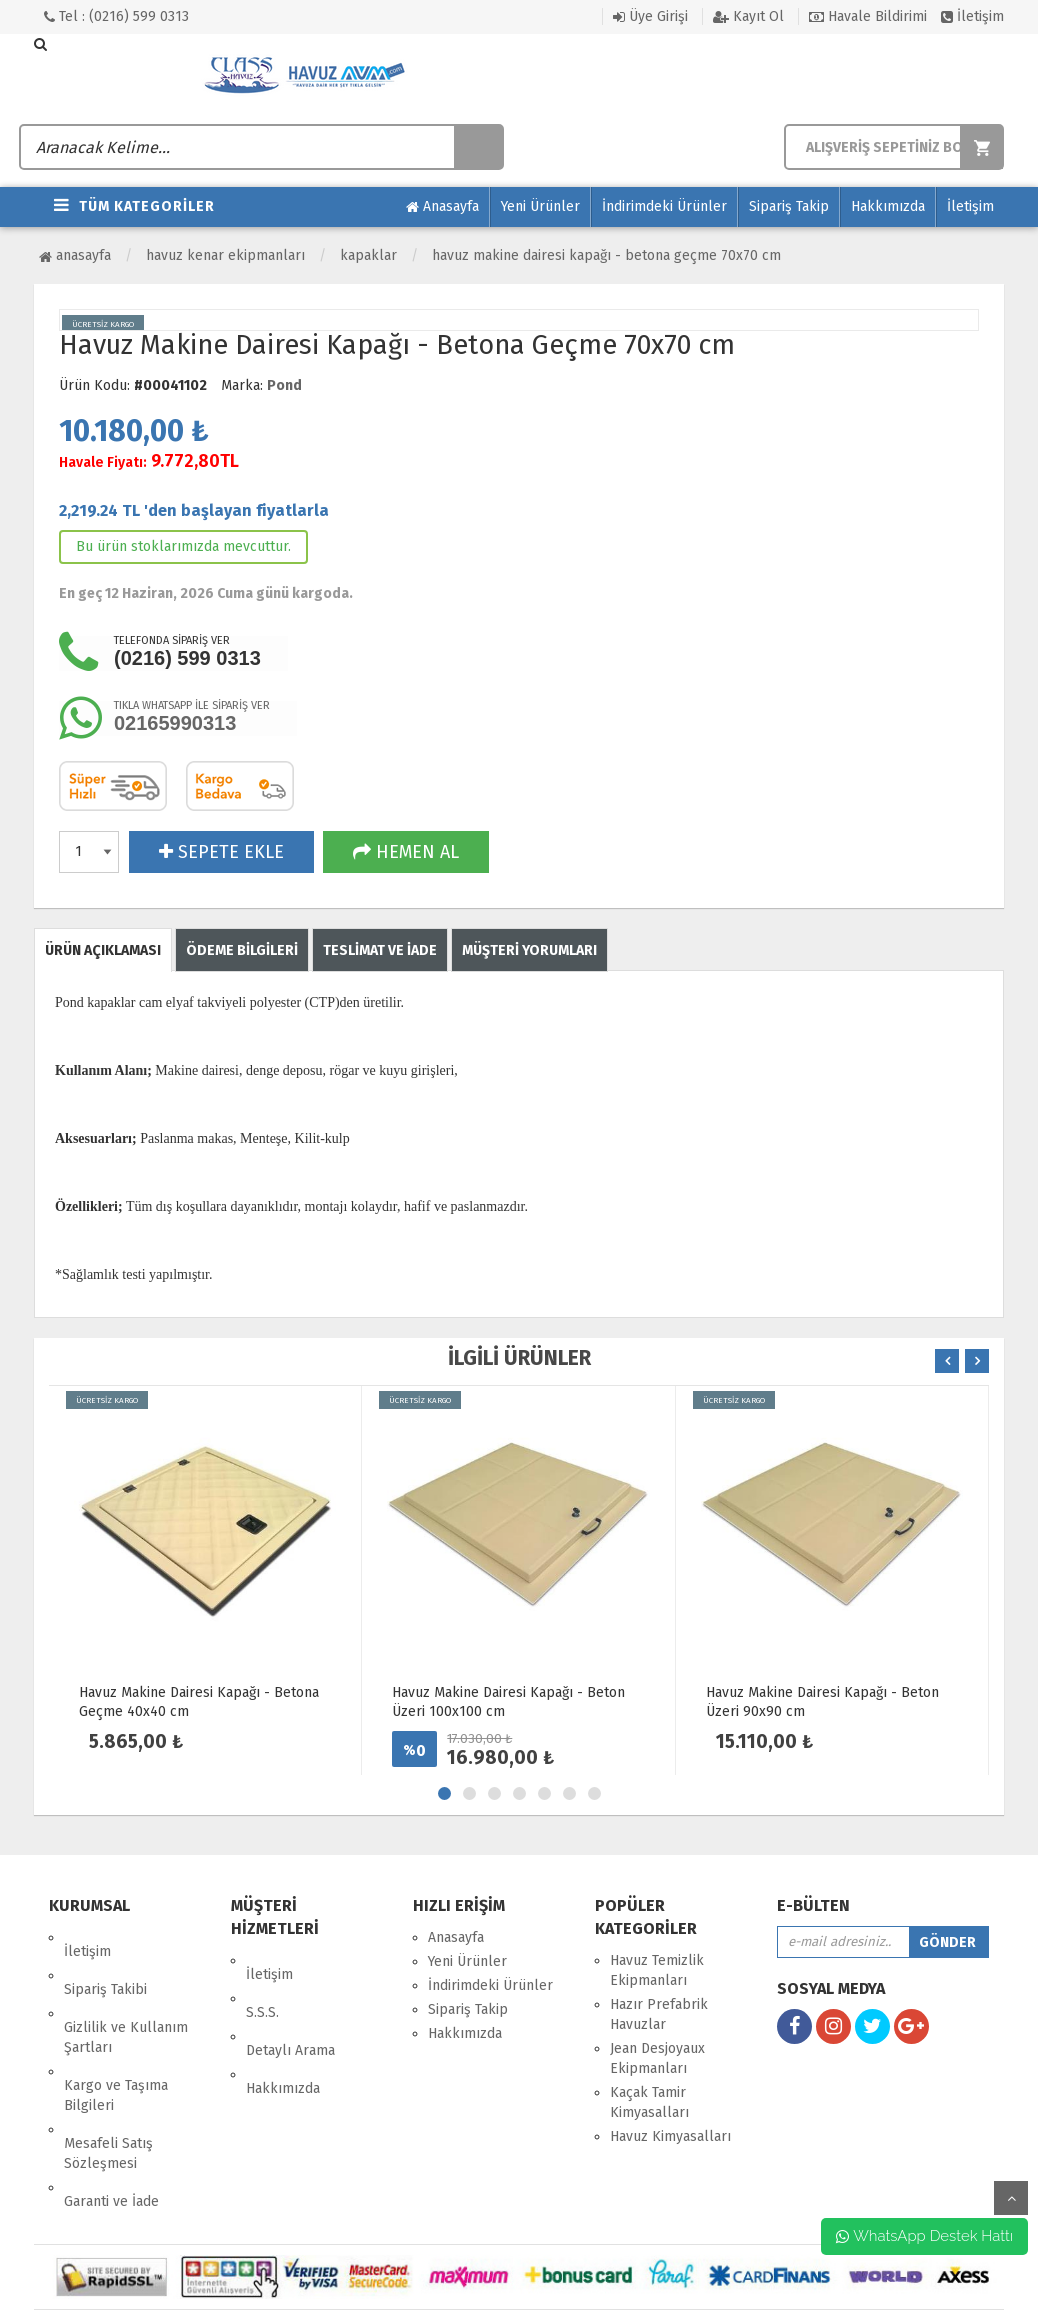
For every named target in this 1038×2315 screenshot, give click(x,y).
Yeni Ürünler (540, 206)
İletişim (972, 16)
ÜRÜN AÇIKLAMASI (103, 950)
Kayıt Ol (748, 16)
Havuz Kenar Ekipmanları (225, 255)
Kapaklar (368, 255)
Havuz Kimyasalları (670, 2136)
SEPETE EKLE (221, 852)
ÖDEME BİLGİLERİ (242, 950)
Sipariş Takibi (105, 1961)
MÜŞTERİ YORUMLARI (529, 950)
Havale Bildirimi (868, 16)
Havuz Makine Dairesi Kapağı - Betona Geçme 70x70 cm (606, 255)
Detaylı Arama (290, 2008)
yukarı (1011, 2198)
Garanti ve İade (111, 2117)
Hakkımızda (888, 206)
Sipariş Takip (789, 206)
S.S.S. (262, 1984)
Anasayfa (442, 207)
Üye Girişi (650, 16)
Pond (284, 385)
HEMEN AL (406, 852)
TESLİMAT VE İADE (380, 950)
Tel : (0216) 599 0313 (116, 16)
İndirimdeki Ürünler (664, 206)
